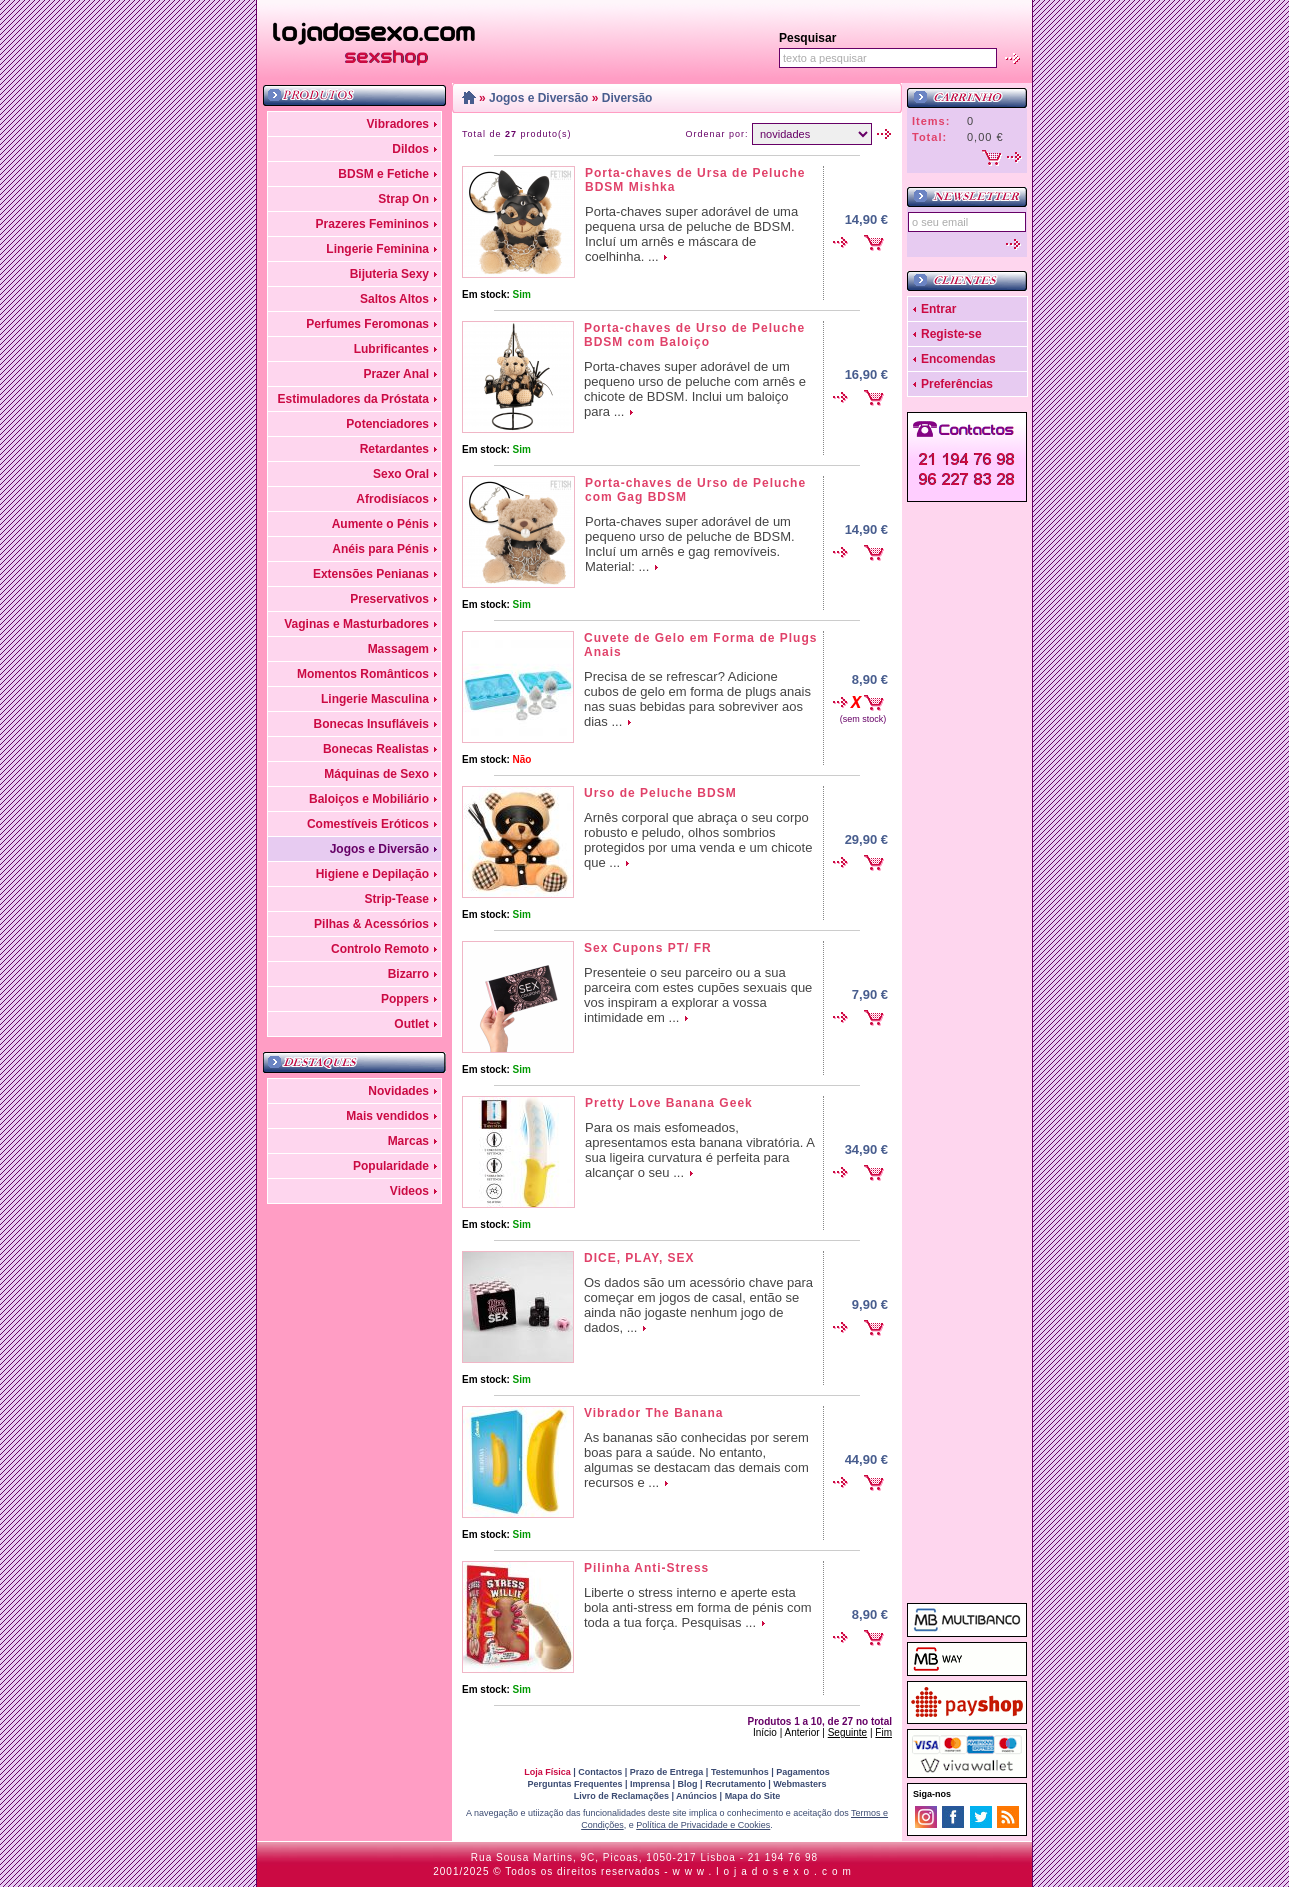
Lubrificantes (391, 349)
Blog (688, 1784)
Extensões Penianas (371, 574)
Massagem (398, 649)
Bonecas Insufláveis (371, 724)
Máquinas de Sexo (376, 774)
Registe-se (951, 334)
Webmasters (799, 1784)
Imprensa (650, 1784)
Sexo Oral (401, 474)
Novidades (398, 1091)
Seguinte (847, 1732)
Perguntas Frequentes (574, 1784)
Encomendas (958, 359)
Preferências (957, 384)
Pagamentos (803, 1772)
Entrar (938, 309)
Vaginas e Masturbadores (356, 624)
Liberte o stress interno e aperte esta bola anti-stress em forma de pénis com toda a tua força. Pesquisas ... (698, 1607)
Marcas (408, 1141)
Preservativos (389, 599)
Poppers (405, 999)
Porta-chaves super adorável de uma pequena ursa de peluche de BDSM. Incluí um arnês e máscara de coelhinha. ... (691, 234)
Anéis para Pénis (380, 549)
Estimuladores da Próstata (353, 399)
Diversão (627, 98)
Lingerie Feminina (377, 249)
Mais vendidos (387, 1116)
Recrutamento (735, 1784)
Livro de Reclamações (621, 1796)
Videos (409, 1191)
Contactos (600, 1772)
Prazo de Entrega (667, 1772)
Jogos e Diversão (379, 849)
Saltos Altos (394, 299)
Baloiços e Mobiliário (369, 799)
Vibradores (398, 124)
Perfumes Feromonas (367, 324)
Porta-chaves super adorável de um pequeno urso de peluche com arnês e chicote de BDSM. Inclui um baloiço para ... (695, 389)
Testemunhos (740, 1772)
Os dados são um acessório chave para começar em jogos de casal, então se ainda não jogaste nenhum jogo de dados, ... (698, 1305)
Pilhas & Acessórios (371, 924)
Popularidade (391, 1166)
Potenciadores (387, 424)
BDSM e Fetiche (383, 174)
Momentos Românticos (363, 674)
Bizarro (408, 974)
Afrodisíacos (392, 499)
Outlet (411, 1024)
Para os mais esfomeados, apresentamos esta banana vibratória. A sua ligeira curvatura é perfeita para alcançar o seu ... (699, 1150)
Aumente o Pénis (380, 524)
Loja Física (547, 1772)
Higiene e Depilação (372, 874)
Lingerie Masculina (375, 699)
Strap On (403, 199)
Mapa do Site (753, 1796)
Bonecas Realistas (376, 749)
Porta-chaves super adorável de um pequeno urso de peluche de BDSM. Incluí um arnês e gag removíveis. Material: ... (690, 544)
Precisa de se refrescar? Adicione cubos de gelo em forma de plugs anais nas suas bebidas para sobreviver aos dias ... (697, 699)
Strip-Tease (397, 899)
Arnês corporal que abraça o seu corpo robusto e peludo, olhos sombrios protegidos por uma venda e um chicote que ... (698, 840)
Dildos (410, 149)
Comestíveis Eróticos (368, 824)
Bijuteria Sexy (389, 274)
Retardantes (394, 449)
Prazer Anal (396, 374)
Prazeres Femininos (372, 224)
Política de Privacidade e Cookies (703, 1825)
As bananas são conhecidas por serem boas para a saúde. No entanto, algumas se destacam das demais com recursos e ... (696, 1460)
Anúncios (696, 1796)
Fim (883, 1732)
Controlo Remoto (380, 949)
